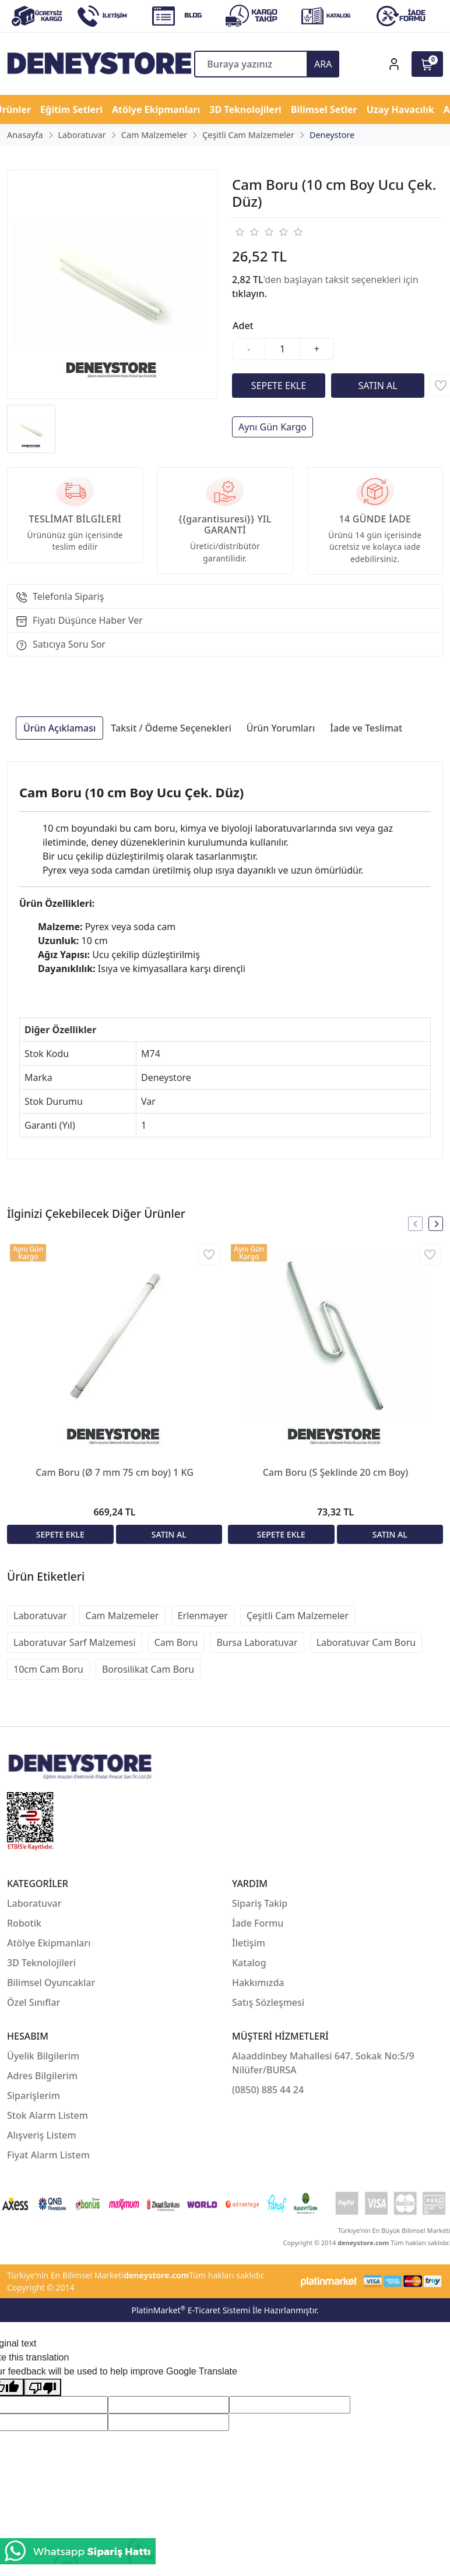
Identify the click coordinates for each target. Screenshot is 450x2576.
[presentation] (415, 1224)
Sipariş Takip (259, 1903)
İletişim (248, 1943)
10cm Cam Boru (48, 1669)
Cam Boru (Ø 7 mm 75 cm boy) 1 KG (115, 1472)
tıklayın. (249, 293)
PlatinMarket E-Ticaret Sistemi (190, 2310)
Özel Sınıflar (33, 2002)
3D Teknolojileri (41, 1962)
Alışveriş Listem (41, 2135)
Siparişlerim (33, 2095)
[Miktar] (282, 349)
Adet (243, 325)
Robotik (24, 1923)
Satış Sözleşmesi (268, 2002)
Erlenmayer (203, 1615)
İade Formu (257, 1923)
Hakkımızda (258, 1982)
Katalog (249, 1962)
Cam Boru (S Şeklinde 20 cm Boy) (336, 1472)
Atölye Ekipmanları (49, 1943)
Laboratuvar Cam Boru (366, 1642)
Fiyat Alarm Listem (48, 2155)
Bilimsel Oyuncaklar (51, 1982)
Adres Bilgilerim (42, 2075)
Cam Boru (176, 1642)
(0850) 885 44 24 (268, 2089)
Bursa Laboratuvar (256, 1642)
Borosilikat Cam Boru (148, 1669)
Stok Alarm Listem (47, 2115)
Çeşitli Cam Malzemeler (298, 1615)
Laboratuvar (40, 1615)
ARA (323, 64)
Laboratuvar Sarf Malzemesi (74, 1642)
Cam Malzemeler (122, 1615)
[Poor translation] (42, 2388)
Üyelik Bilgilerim (43, 2056)
